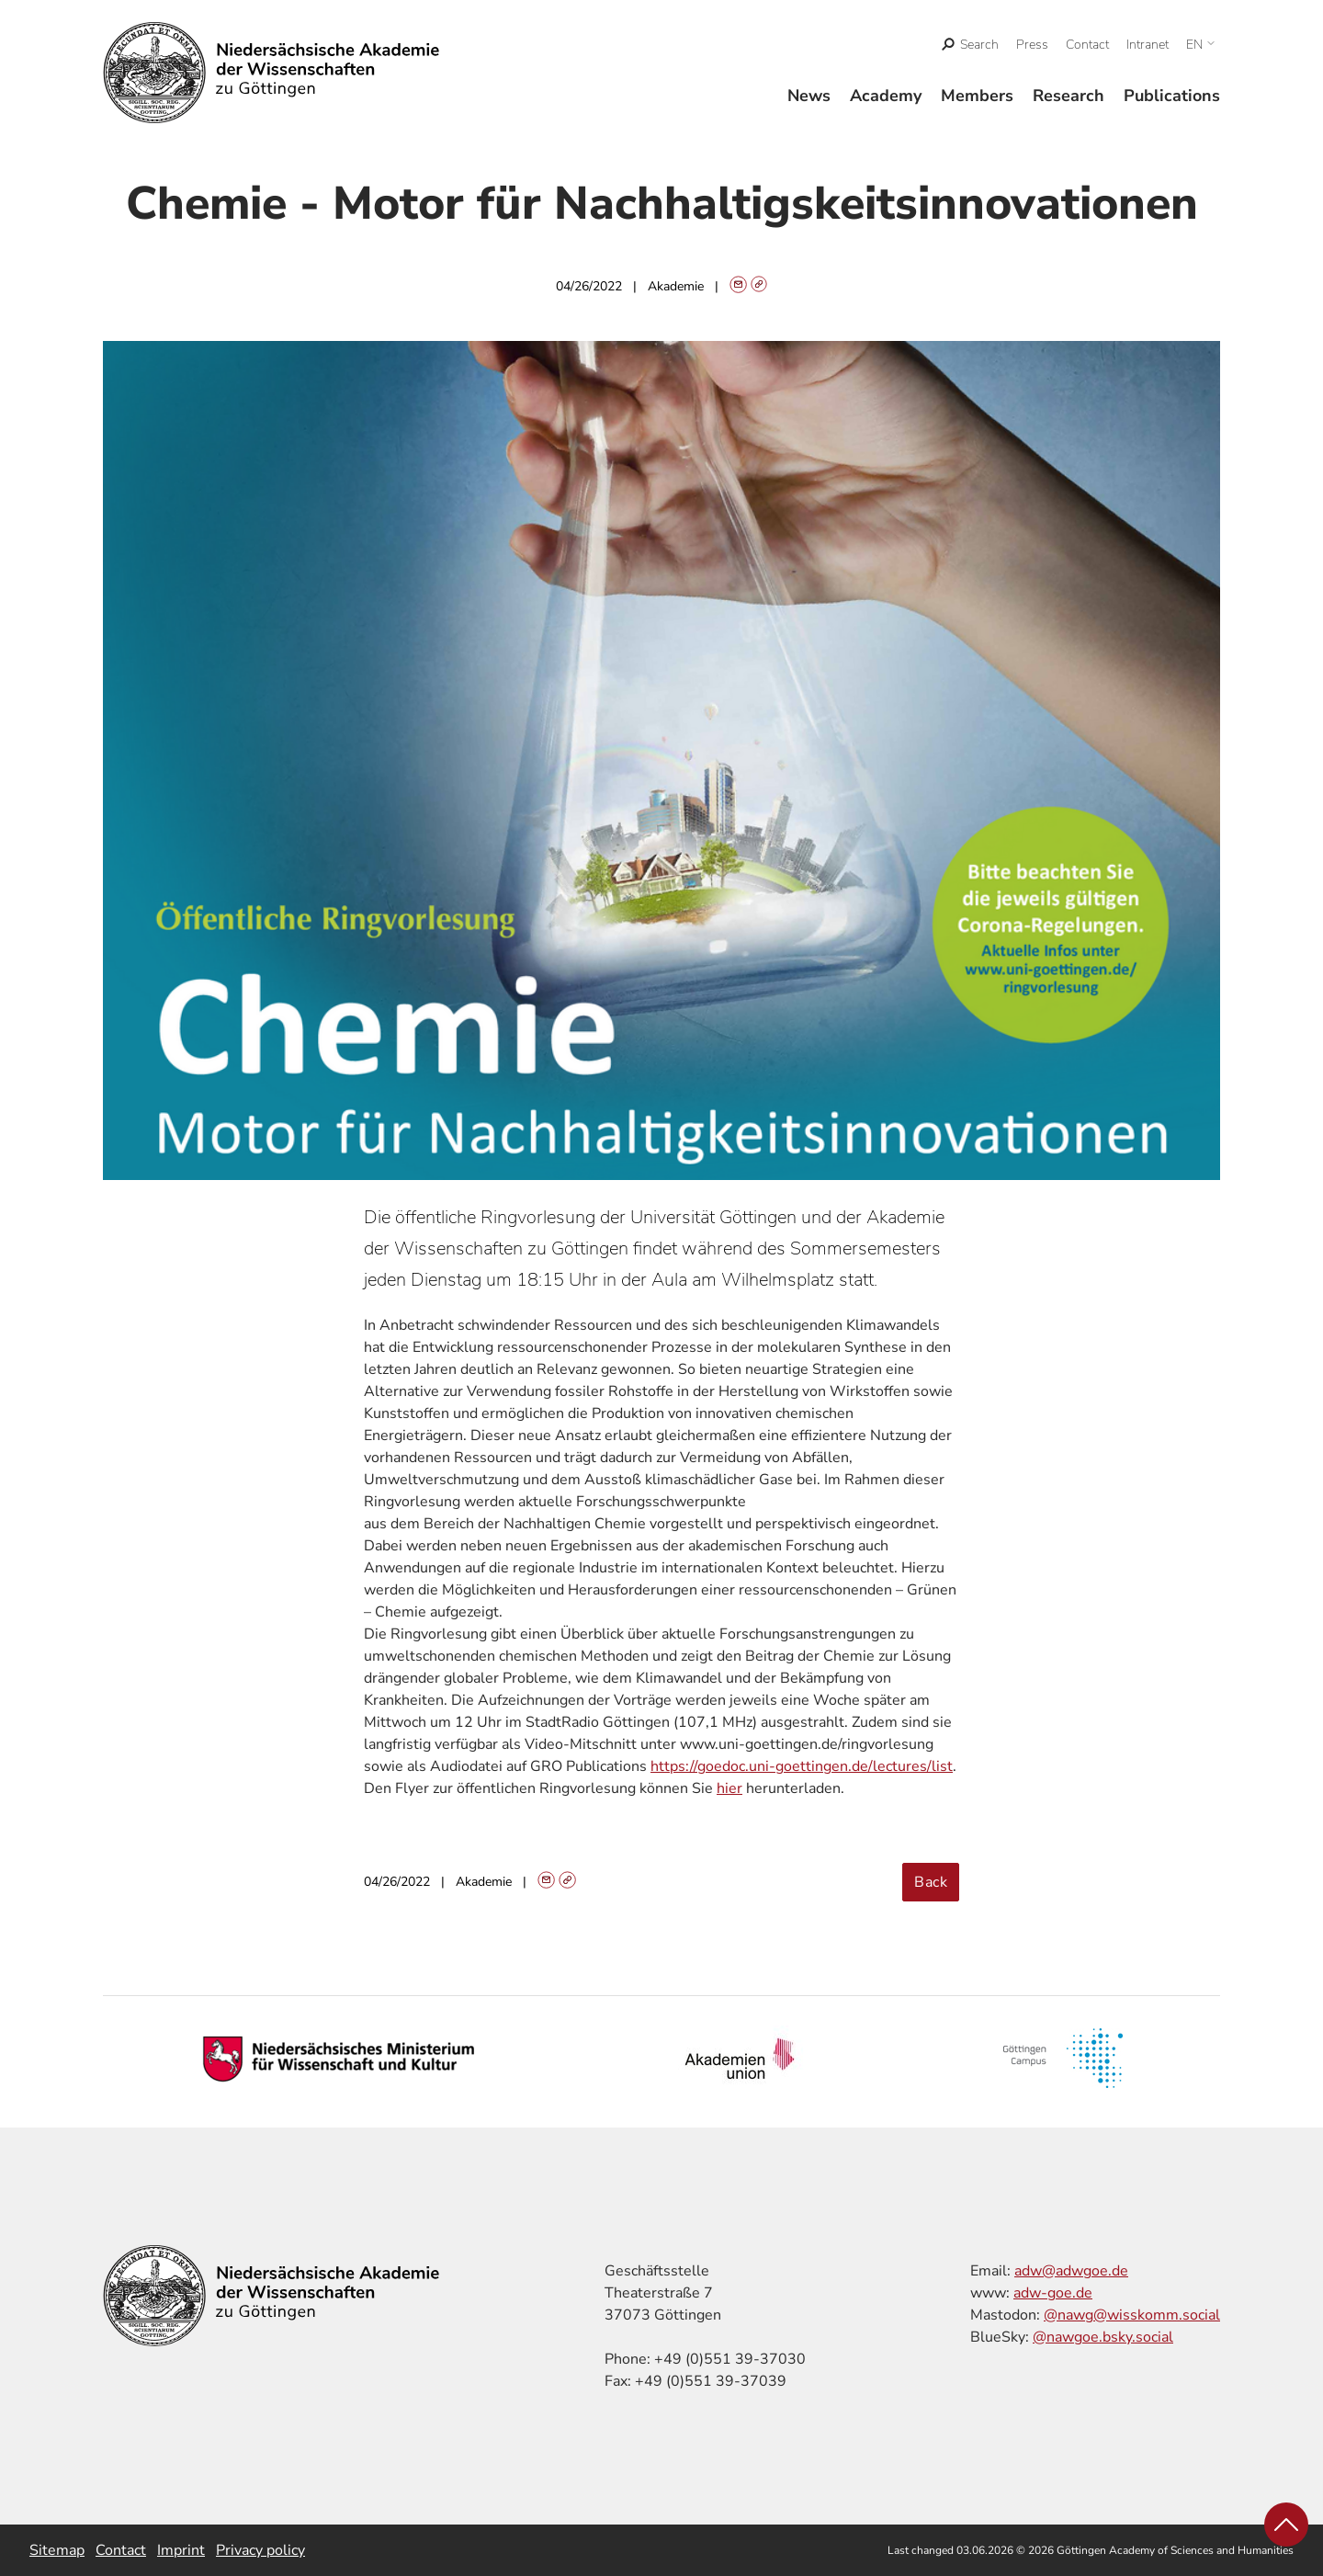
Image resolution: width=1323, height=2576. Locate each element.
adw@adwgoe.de (1071, 2271)
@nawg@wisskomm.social (1132, 2315)
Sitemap (57, 2550)
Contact (1087, 44)
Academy (886, 96)
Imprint (181, 2550)
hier (729, 1788)
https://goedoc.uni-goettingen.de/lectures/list (801, 1766)
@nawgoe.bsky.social (1103, 2337)
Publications (1172, 96)
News (809, 96)
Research (1068, 96)
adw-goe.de (1052, 2293)
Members (977, 96)
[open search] (971, 44)
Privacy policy (260, 2550)
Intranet (1147, 44)
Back (930, 1882)
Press (1032, 44)
